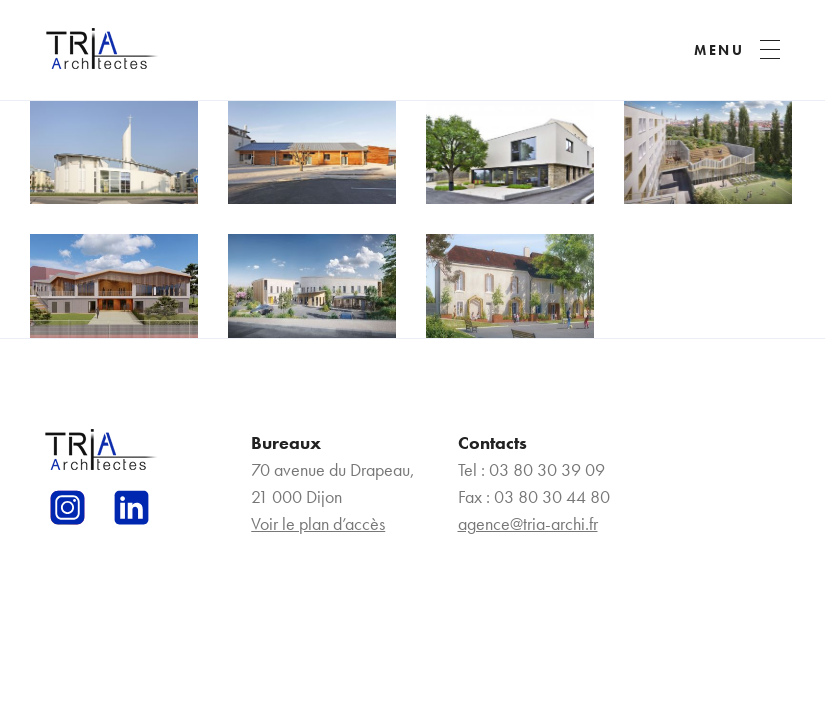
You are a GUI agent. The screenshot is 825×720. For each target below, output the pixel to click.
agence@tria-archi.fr (528, 523)
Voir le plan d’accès (318, 523)
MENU (719, 50)
